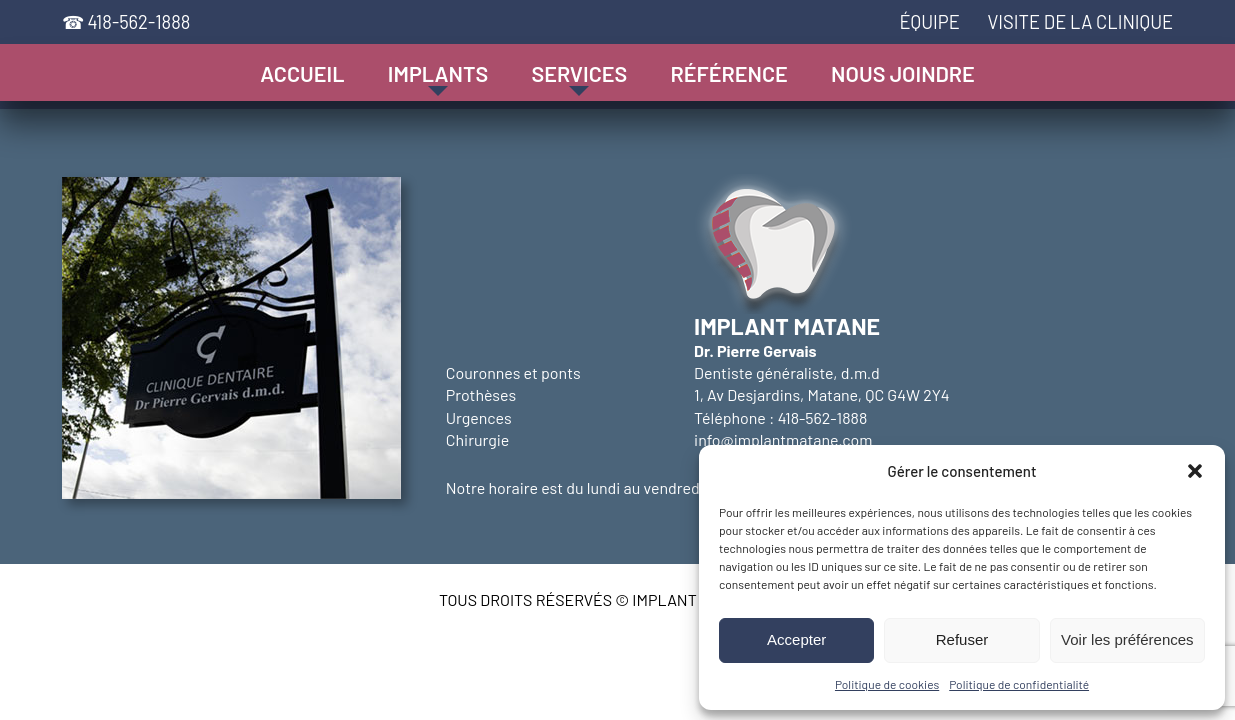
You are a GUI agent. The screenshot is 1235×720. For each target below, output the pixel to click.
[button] (1195, 471)
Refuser (962, 639)
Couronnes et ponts (513, 372)
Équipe (929, 22)
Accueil (302, 73)
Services (579, 73)
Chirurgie (478, 439)
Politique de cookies (887, 684)
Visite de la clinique (1080, 22)
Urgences (479, 417)
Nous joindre (903, 73)
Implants (438, 73)
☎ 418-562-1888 (126, 22)
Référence (729, 73)
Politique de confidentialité (1019, 684)
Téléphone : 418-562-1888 (780, 417)
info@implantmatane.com (783, 439)
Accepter (796, 639)
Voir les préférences (1127, 639)
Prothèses (481, 394)
